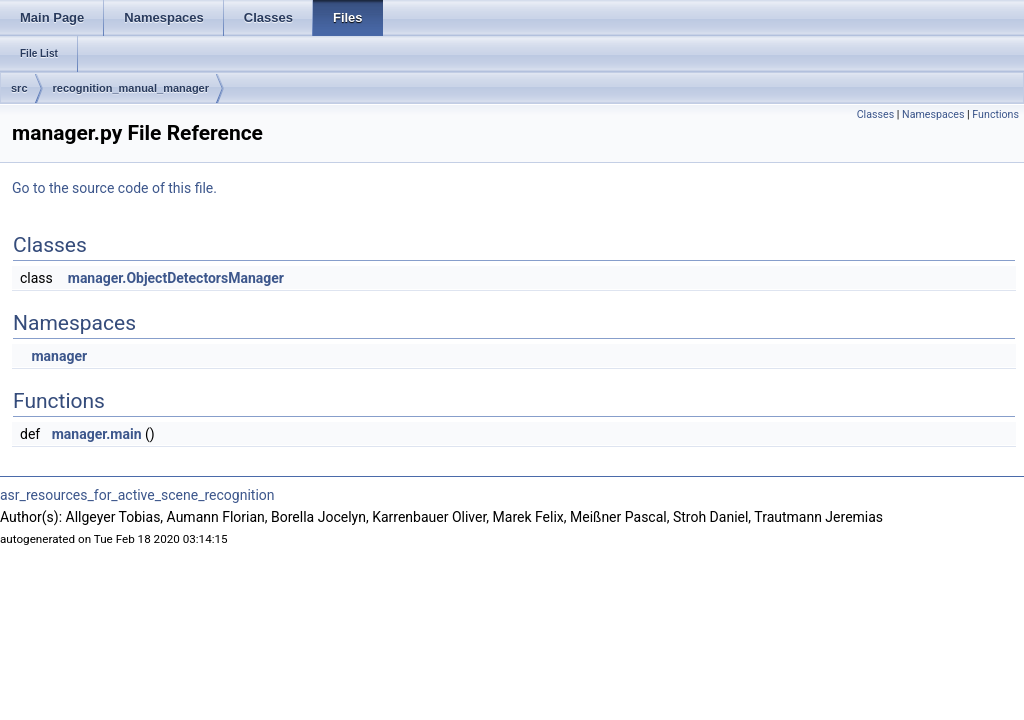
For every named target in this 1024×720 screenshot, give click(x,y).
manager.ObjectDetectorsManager (176, 278)
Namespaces (933, 114)
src (19, 88)
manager (59, 356)
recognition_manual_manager (131, 88)
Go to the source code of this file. (114, 188)
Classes (875, 114)
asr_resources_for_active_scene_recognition (137, 495)
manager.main (97, 434)
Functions (995, 114)
